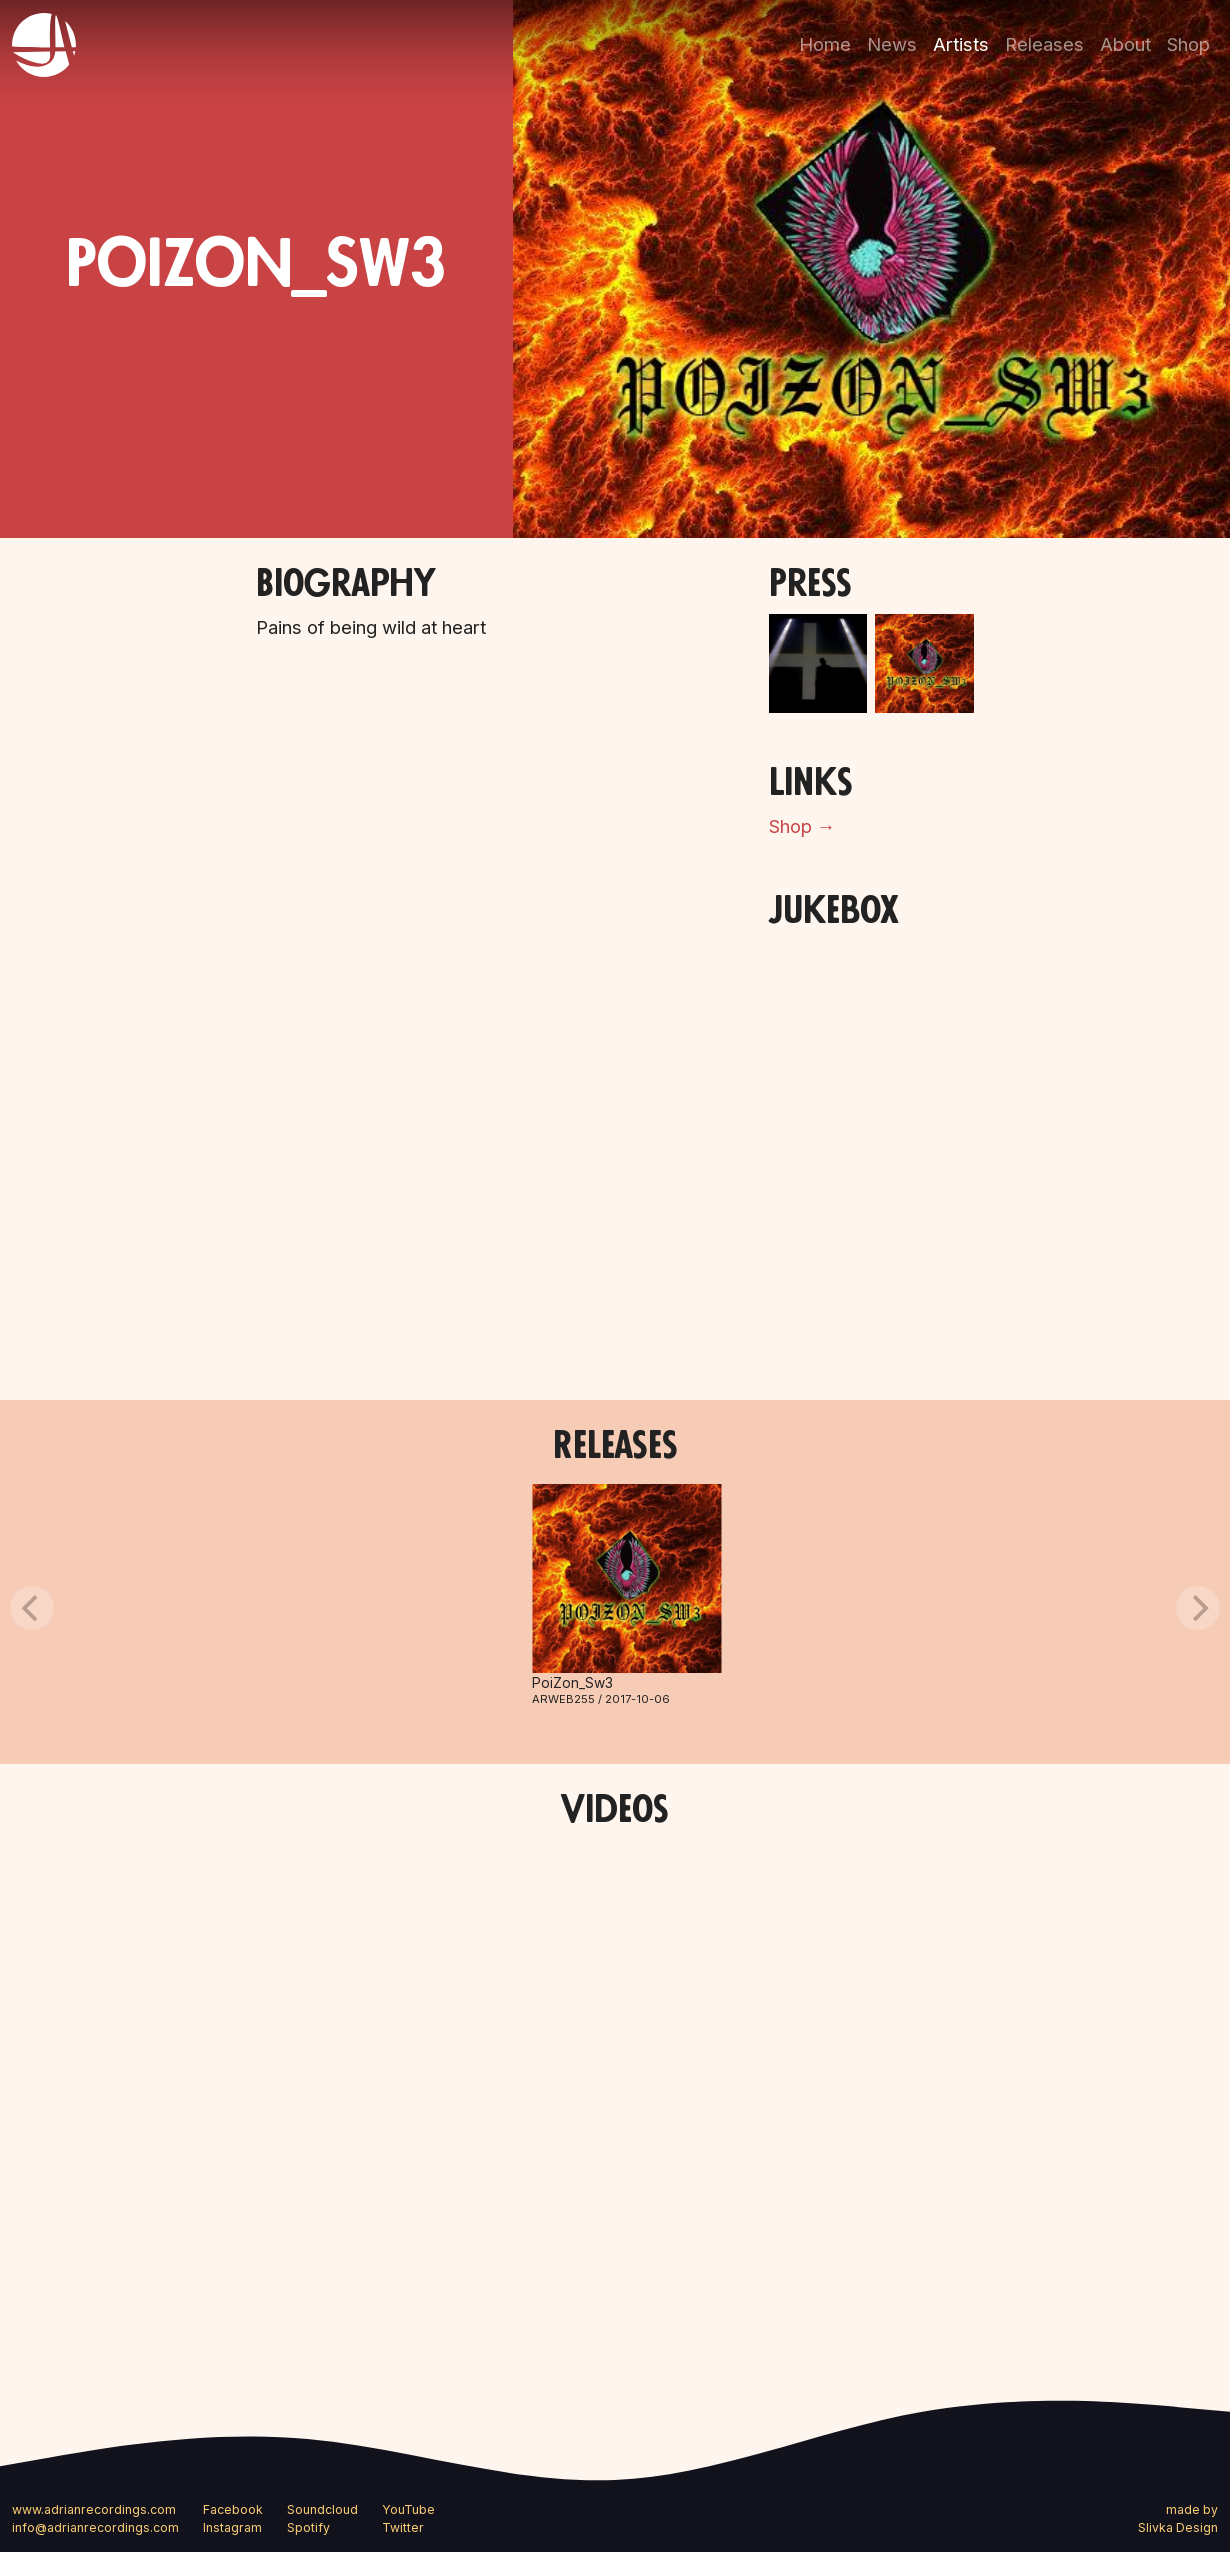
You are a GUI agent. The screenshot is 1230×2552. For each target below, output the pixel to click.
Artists (961, 44)
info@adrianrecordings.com (95, 2527)
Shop (1188, 44)
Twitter (403, 2527)
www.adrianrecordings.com (94, 2509)
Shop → (802, 826)
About (1125, 44)
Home (825, 44)
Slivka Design (1178, 2527)
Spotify (308, 2527)
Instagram (232, 2527)
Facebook (233, 2509)
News (892, 44)
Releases (1044, 44)
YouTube (408, 2509)
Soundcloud (322, 2509)
